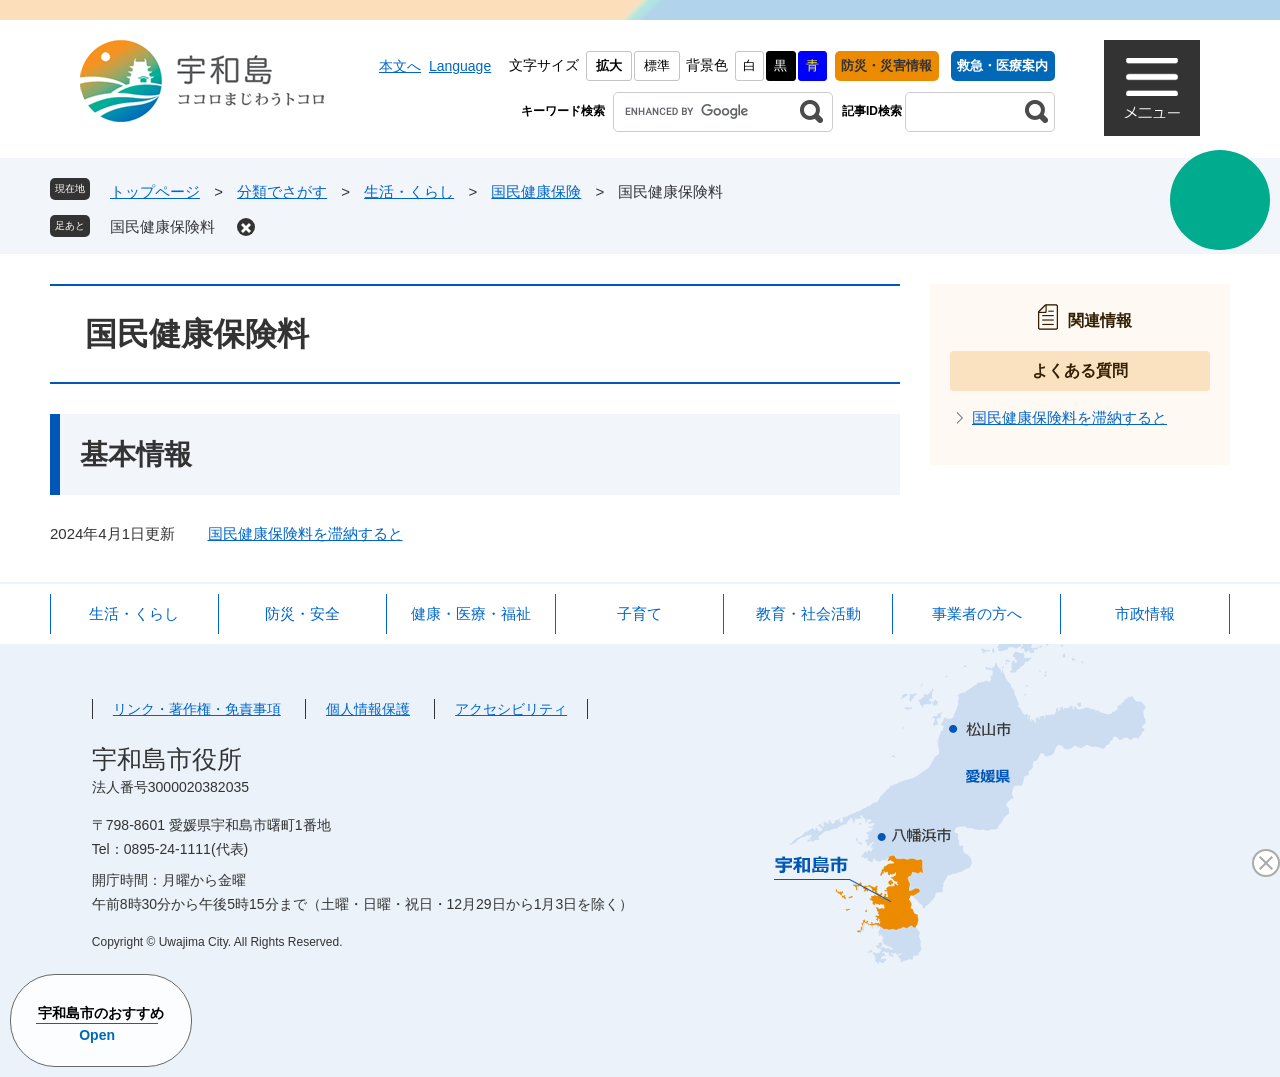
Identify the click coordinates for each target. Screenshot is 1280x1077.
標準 (657, 65)
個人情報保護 (368, 709)
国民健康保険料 (162, 226)
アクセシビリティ (511, 709)
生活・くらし (409, 191)
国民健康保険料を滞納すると (305, 533)
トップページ (155, 191)
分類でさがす (282, 191)
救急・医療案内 (1002, 65)
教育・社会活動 (808, 613)
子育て (639, 613)
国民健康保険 (536, 191)
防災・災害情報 (886, 65)
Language (460, 66)
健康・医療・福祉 (471, 613)
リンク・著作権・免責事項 (197, 709)
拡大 (609, 65)
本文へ (400, 66)
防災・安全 (302, 613)
